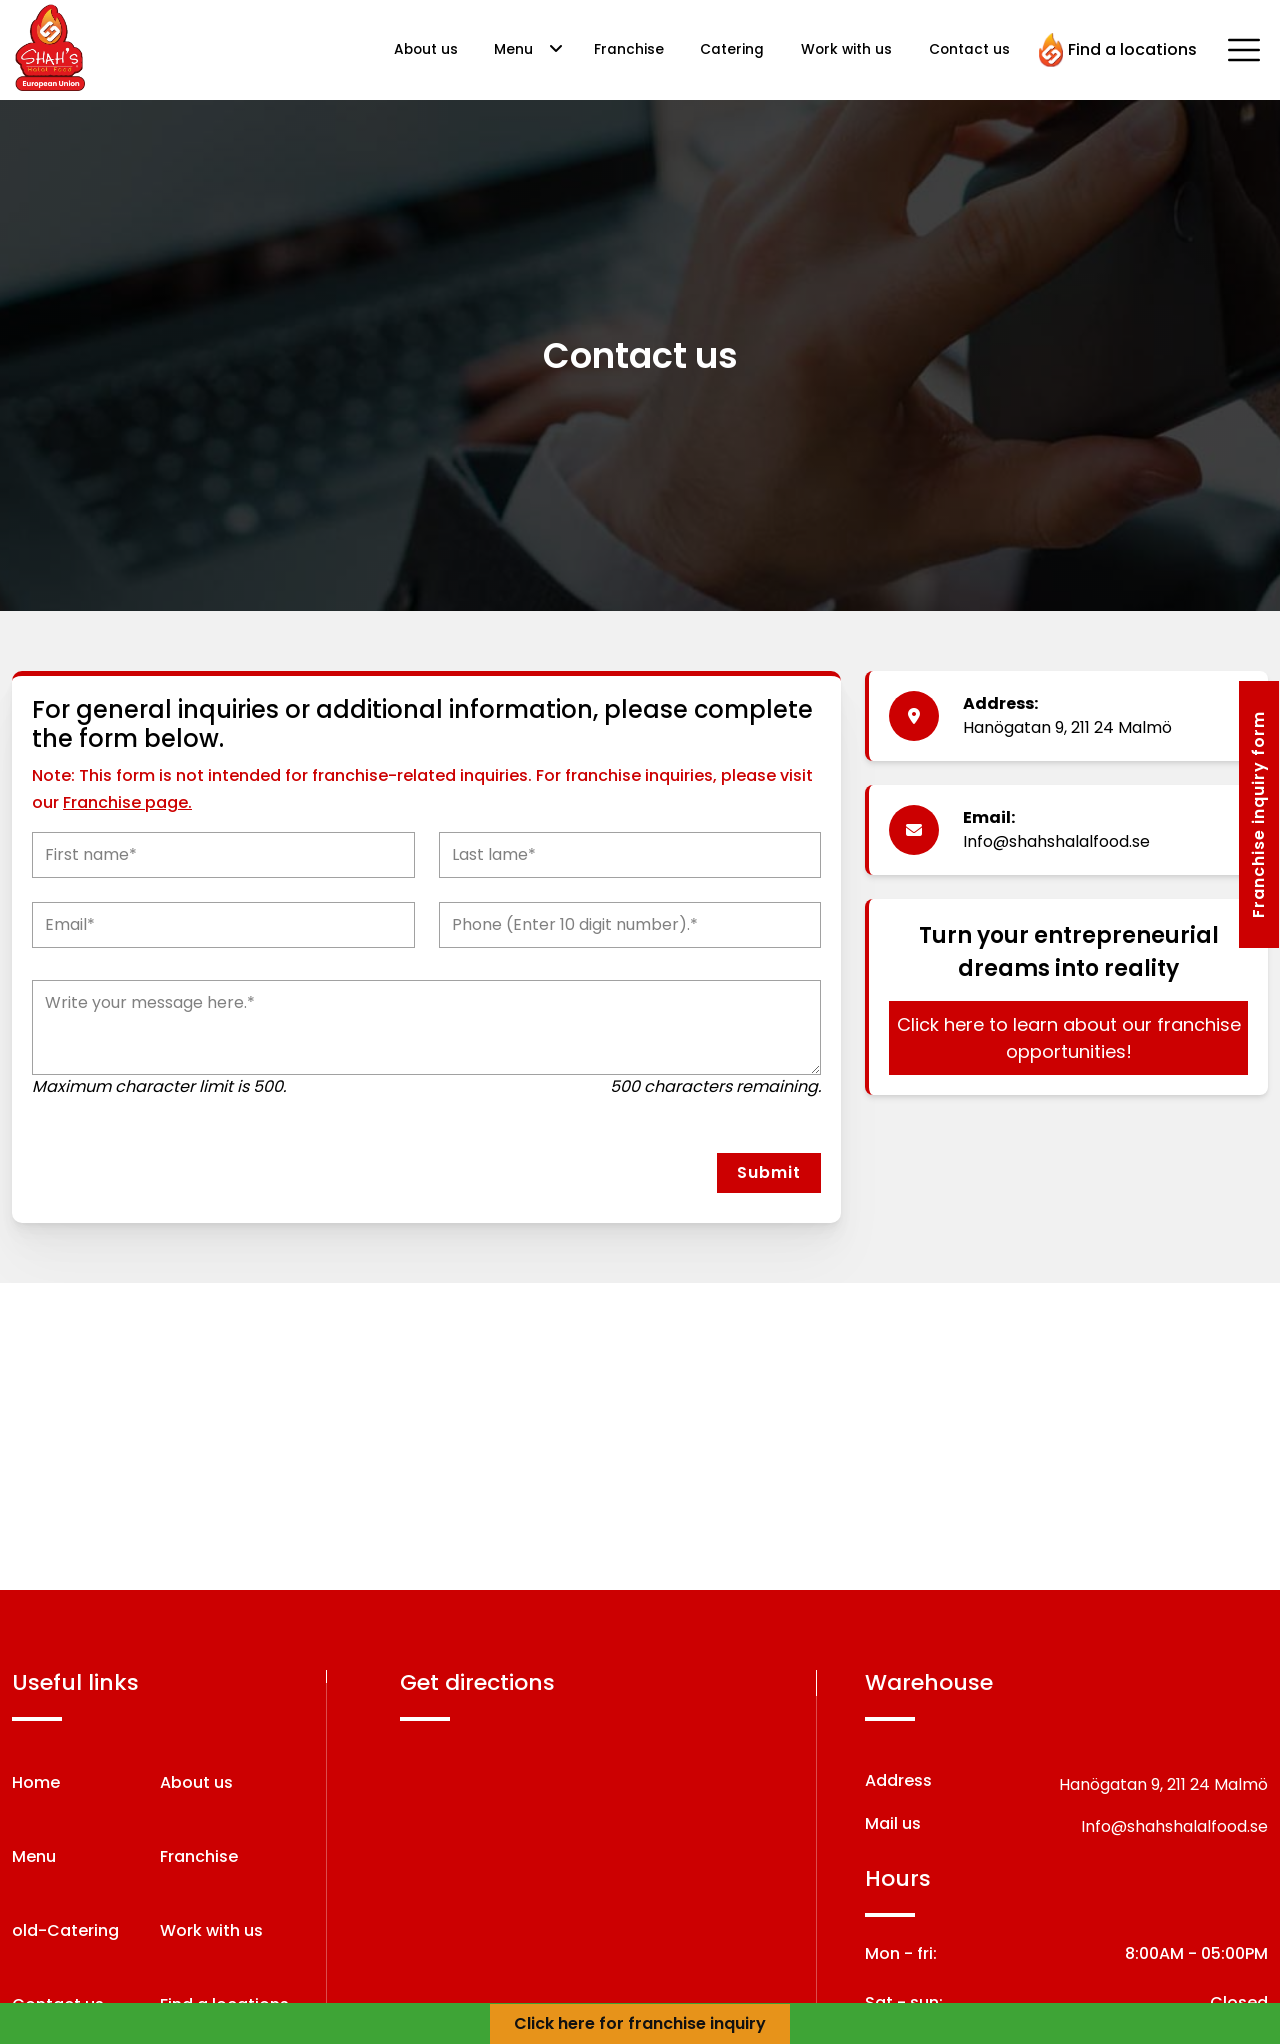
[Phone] (630, 925)
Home (36, 1782)
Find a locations (1118, 50)
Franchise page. (127, 802)
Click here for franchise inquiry (640, 2023)
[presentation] (149, 1173)
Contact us (969, 49)
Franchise (629, 49)
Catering (732, 49)
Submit (769, 1172)
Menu (513, 49)
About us (426, 49)
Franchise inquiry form (1258, 814)
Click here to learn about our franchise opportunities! (1069, 1038)
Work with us (846, 49)
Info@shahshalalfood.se (1056, 841)
